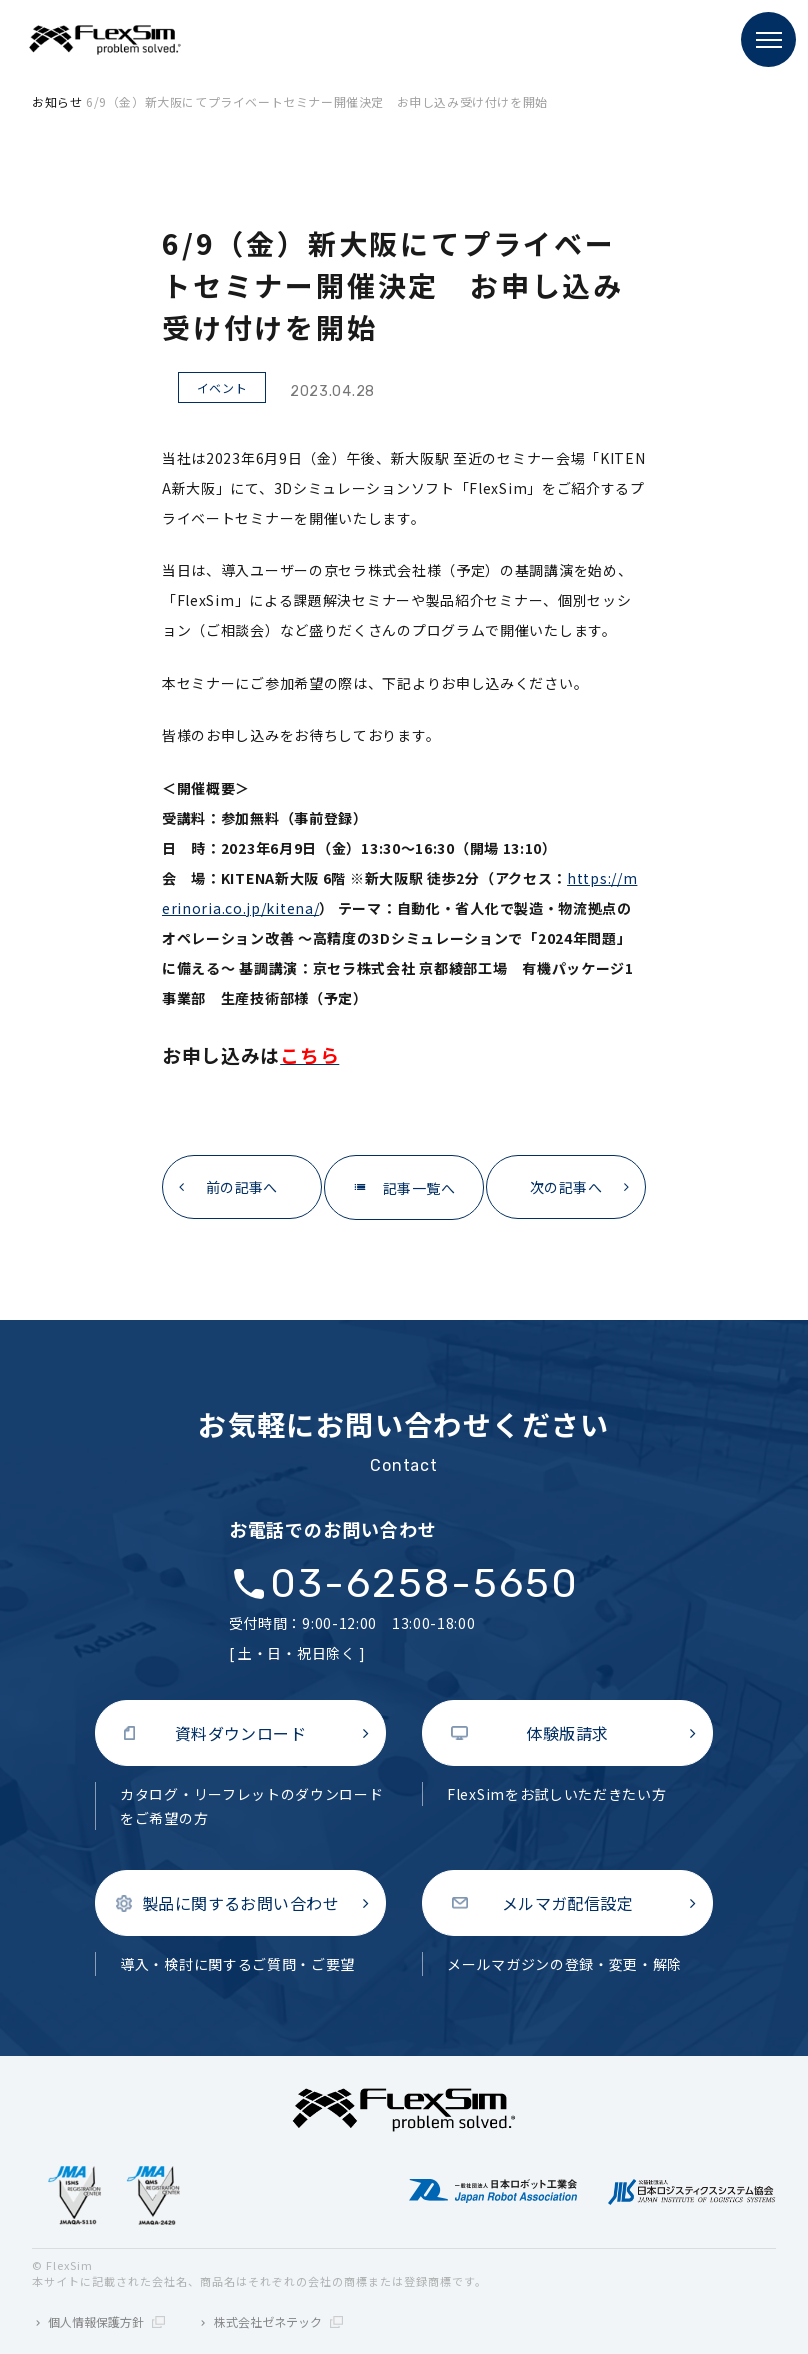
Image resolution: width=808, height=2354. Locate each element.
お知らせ (57, 101)
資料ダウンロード (241, 1733)
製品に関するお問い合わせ (241, 1903)
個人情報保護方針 (106, 2321)
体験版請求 (567, 1733)
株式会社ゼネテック (278, 2321)
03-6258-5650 (424, 1584)
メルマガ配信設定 (568, 1903)
